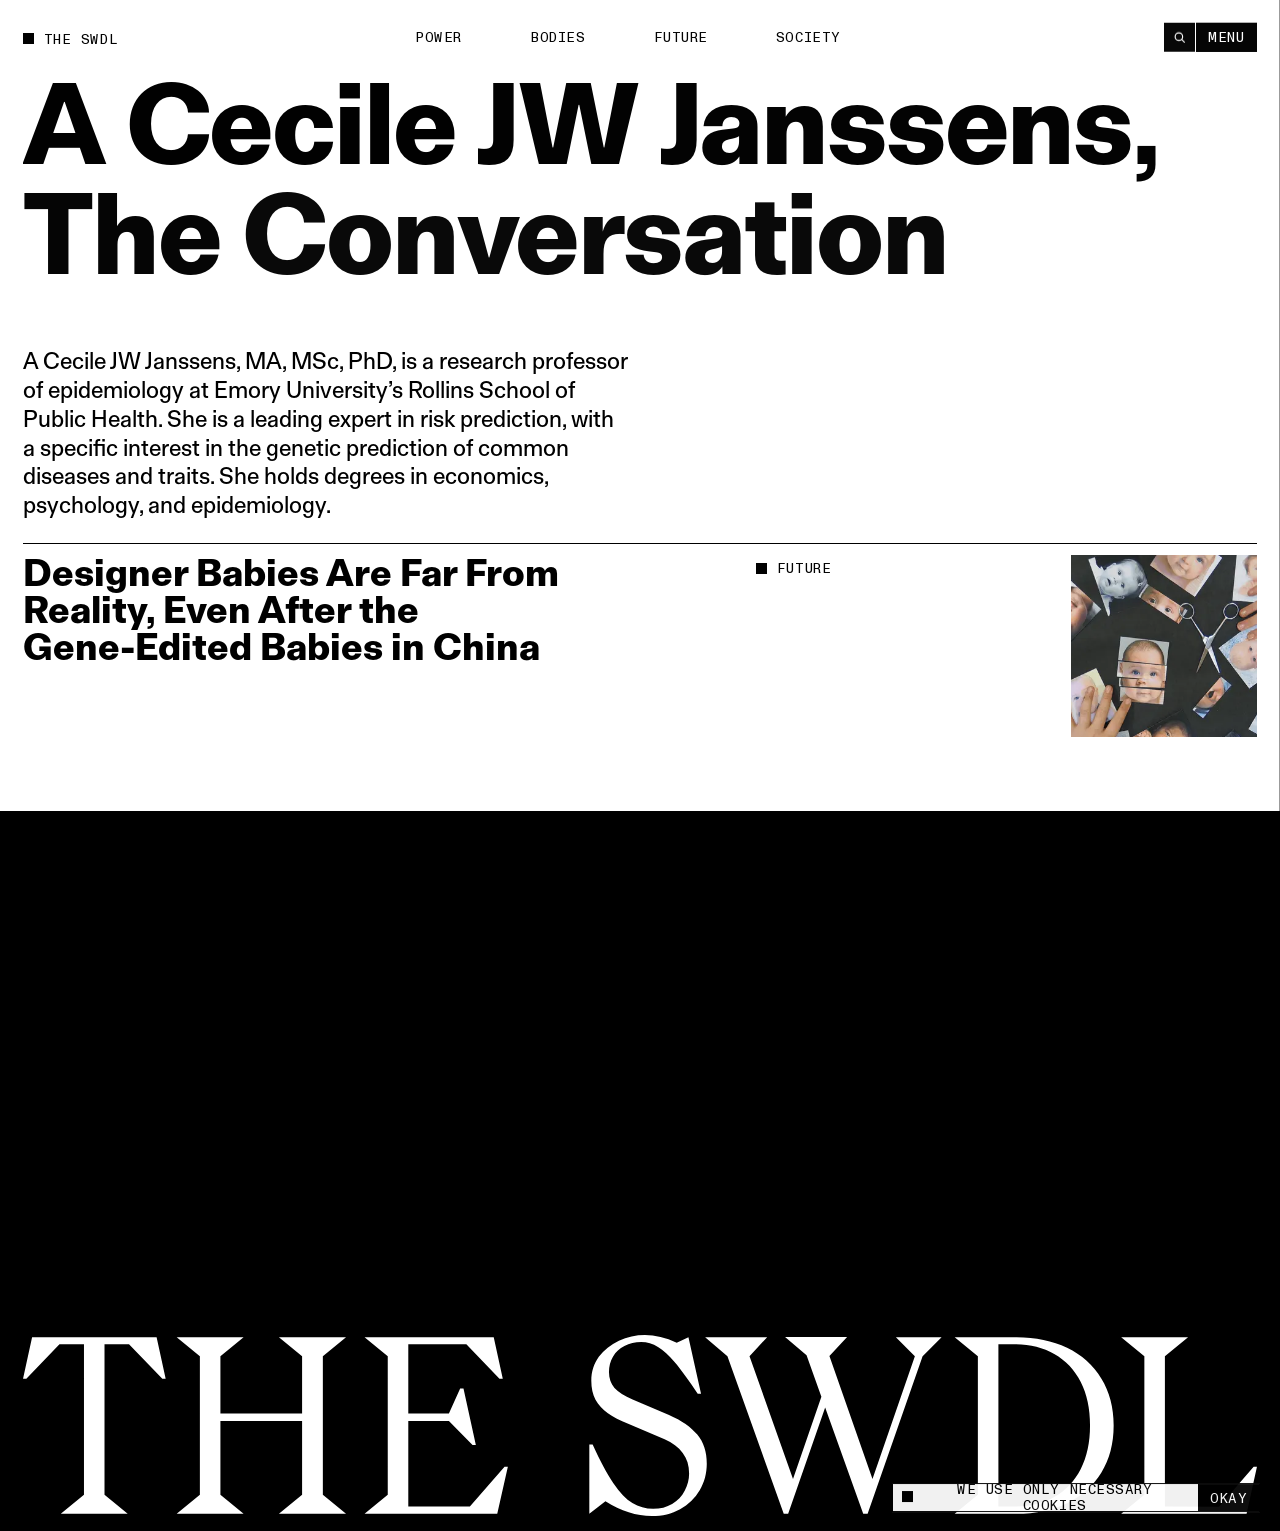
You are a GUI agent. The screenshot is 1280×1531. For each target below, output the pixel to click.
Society (808, 36)
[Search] (1179, 36)
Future (681, 37)
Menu (1226, 36)
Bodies (557, 37)
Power (438, 37)
